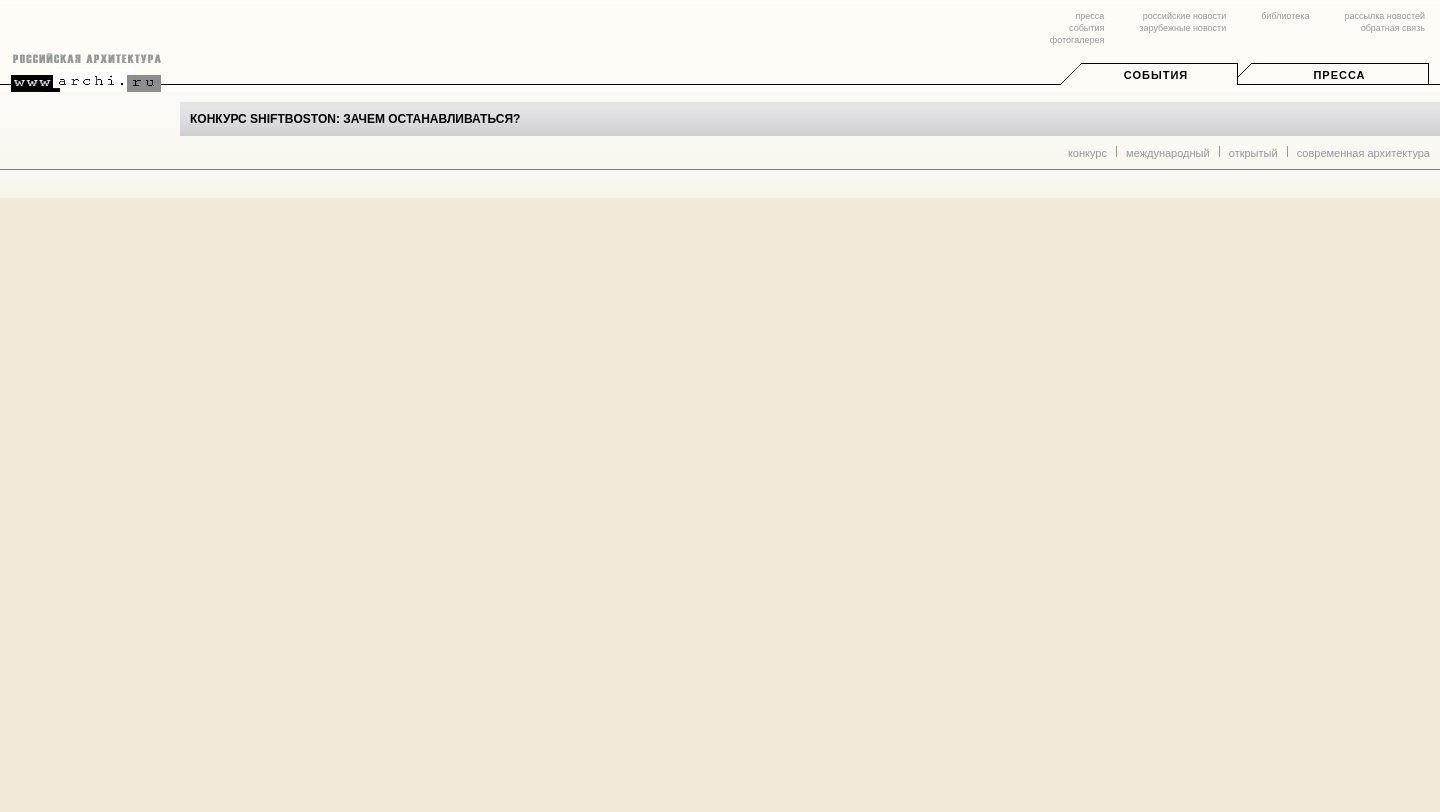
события (1086, 28)
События (1156, 75)
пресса (1089, 16)
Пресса (1339, 75)
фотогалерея (1077, 40)
